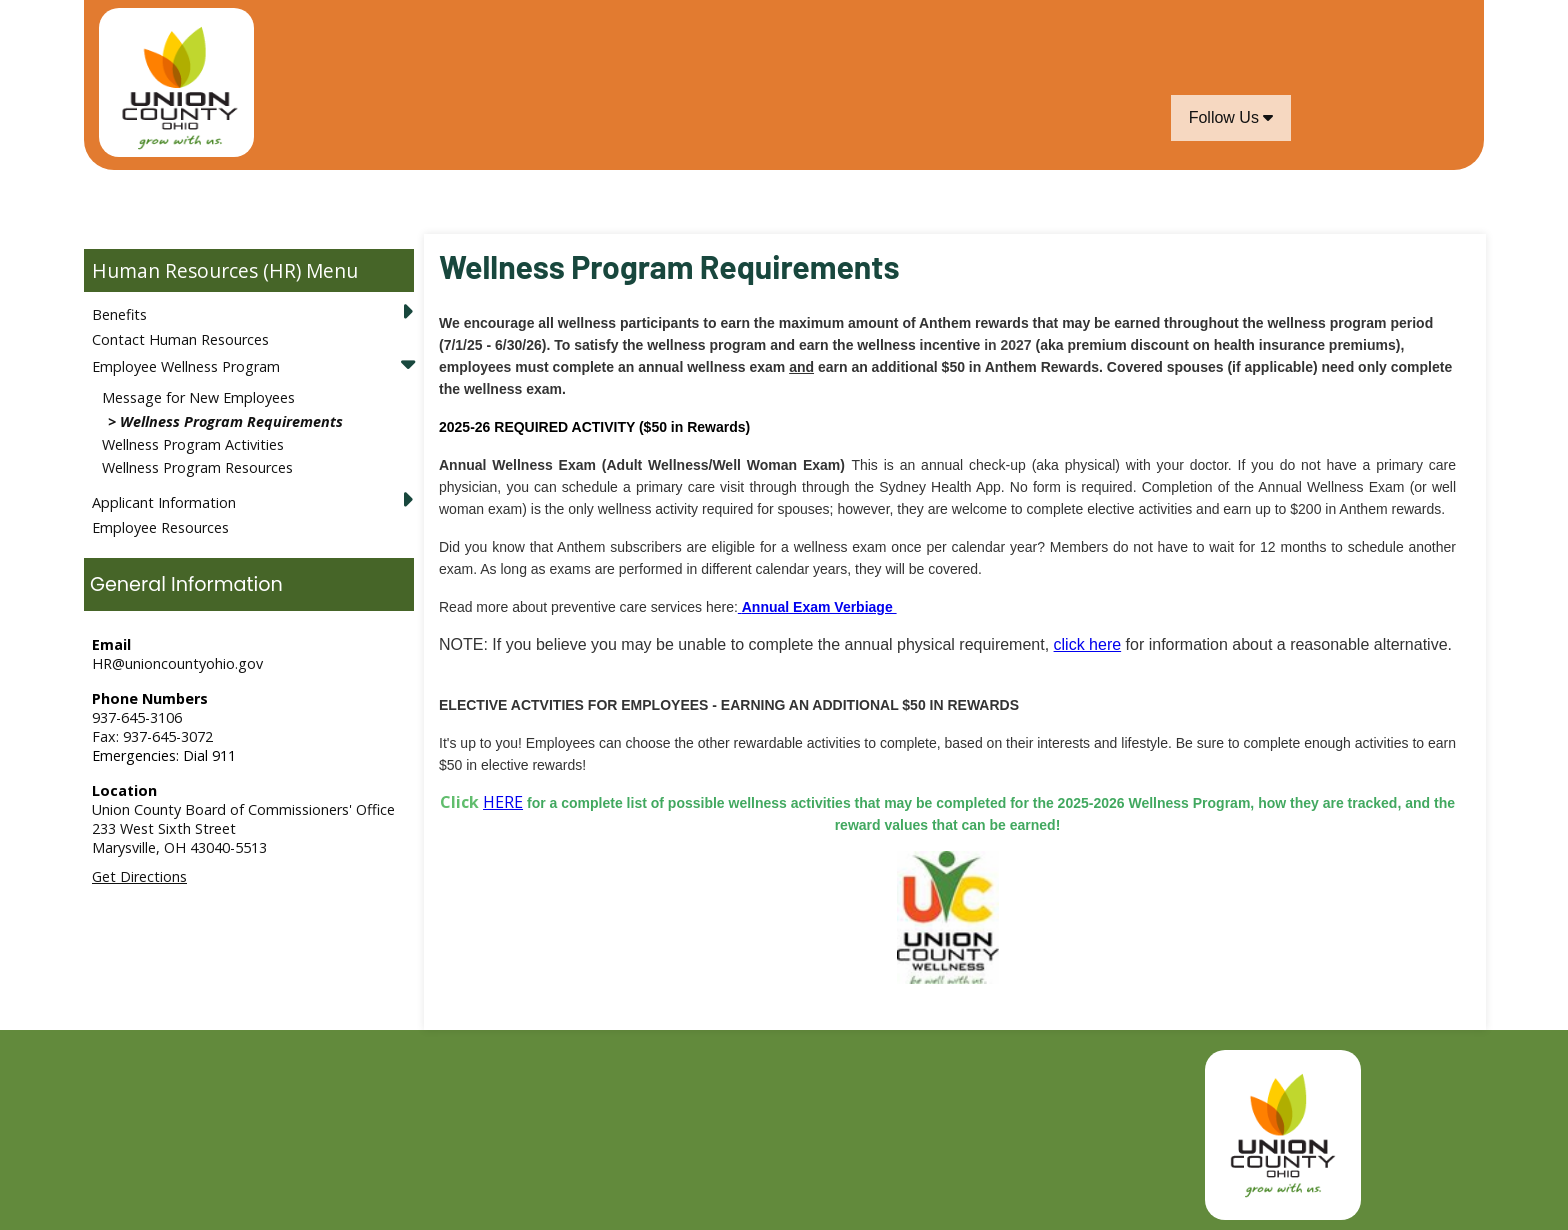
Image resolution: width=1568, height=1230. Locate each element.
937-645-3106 (137, 717)
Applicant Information (164, 502)
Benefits (119, 314)
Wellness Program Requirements (231, 421)
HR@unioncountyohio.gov (177, 663)
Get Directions (139, 876)
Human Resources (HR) (196, 270)
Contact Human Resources (180, 339)
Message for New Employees (198, 397)
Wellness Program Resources (197, 467)
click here (1088, 644)
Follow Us (1231, 117)
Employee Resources (160, 527)
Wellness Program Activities (193, 444)
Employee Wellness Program (186, 366)
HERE (503, 802)
